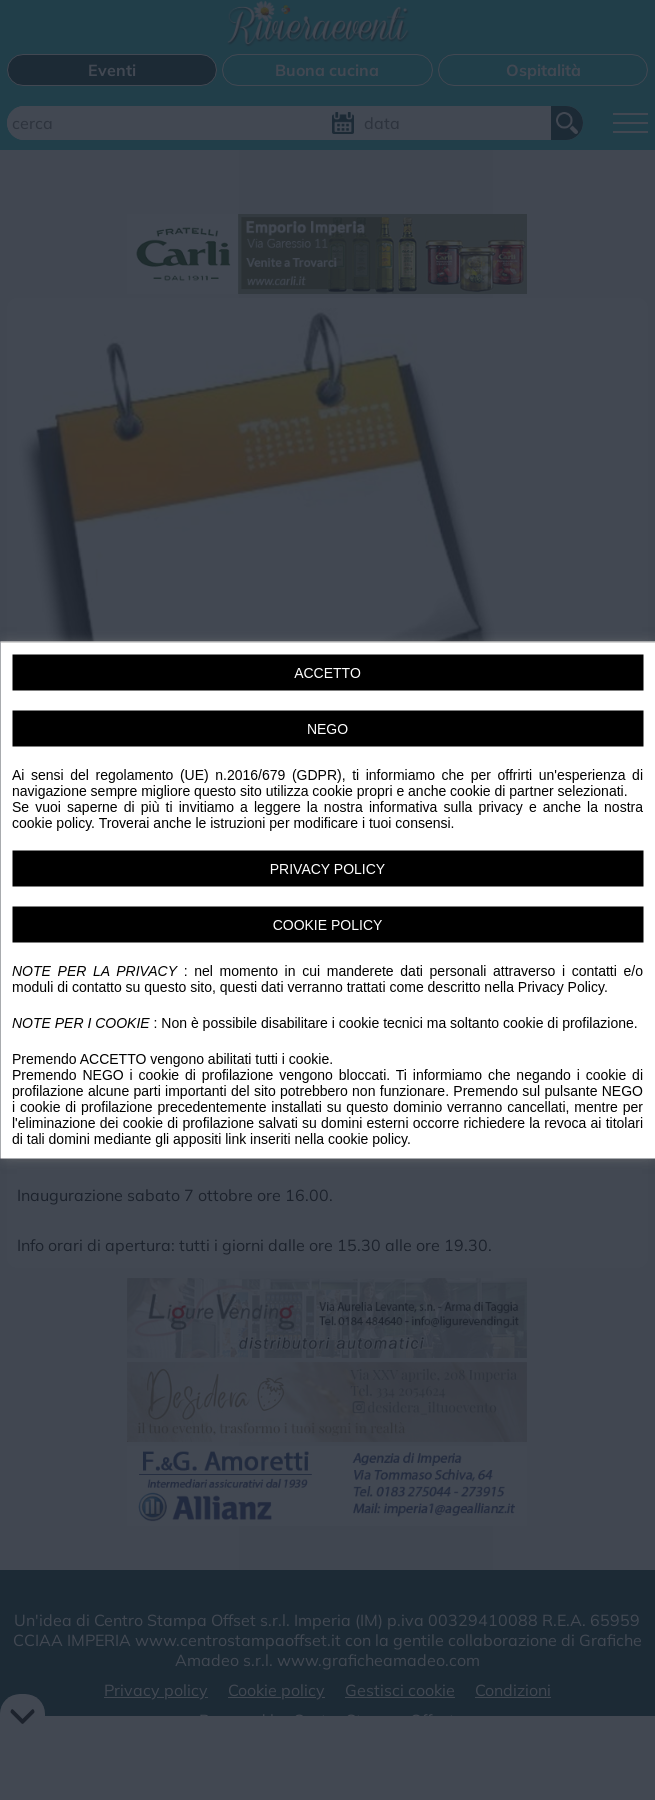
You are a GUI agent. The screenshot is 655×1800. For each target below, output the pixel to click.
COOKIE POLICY (328, 925)
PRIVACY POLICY (327, 869)
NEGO (327, 729)
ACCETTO (327, 673)
